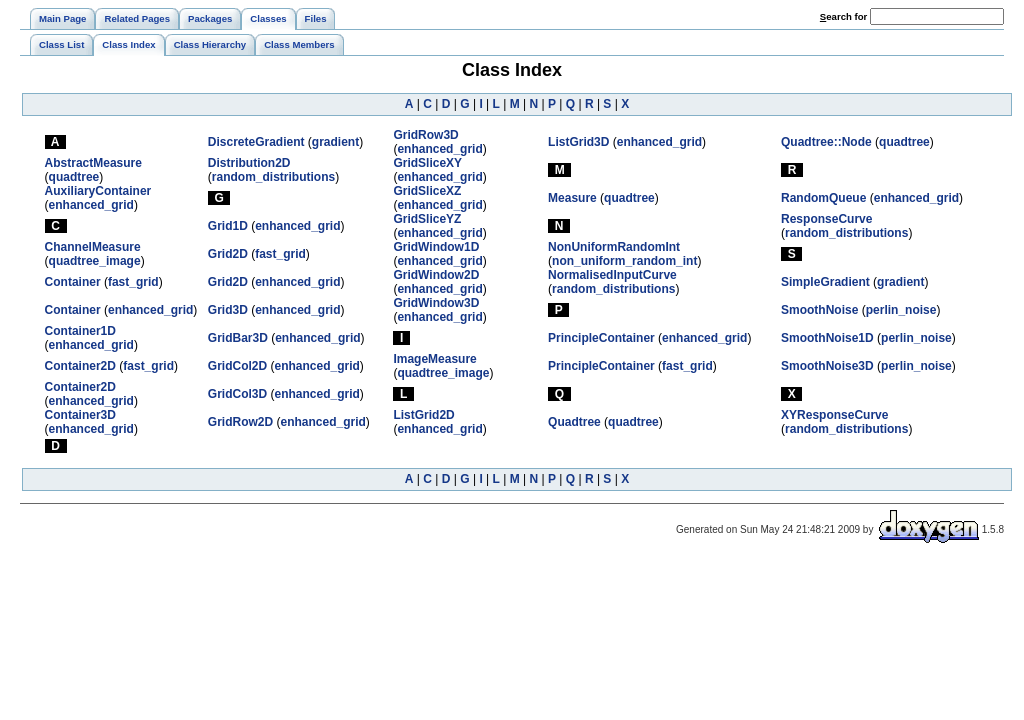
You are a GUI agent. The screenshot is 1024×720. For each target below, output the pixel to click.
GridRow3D (425, 135)
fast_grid (280, 254)
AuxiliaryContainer (98, 191)
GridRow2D (240, 422)
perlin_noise (901, 310)
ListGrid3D (578, 142)
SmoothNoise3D (827, 366)
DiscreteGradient (256, 142)
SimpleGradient (825, 282)
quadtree (904, 142)
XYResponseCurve (834, 415)
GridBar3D (238, 338)
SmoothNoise (819, 310)
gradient (335, 142)
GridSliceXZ (427, 191)
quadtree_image (95, 261)
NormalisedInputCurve (612, 275)
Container (73, 282)
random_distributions (273, 177)
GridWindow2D (436, 275)
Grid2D (228, 254)
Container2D (80, 366)
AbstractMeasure (93, 163)
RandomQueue (823, 198)
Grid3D (228, 310)
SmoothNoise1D (827, 338)
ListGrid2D (423, 415)
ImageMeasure (434, 359)
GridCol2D (237, 366)
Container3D (80, 415)
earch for (843, 16)
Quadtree (574, 422)
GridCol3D (237, 394)
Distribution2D (249, 163)
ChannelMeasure (93, 247)
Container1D (80, 331)
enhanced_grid (439, 149)
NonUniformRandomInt (614, 247)
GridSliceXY (427, 163)
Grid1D (228, 226)
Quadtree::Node (826, 142)
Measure (572, 198)
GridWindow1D (436, 247)
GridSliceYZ (427, 219)
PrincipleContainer (601, 338)
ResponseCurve (826, 219)
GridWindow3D (436, 303)
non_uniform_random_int (624, 261)
